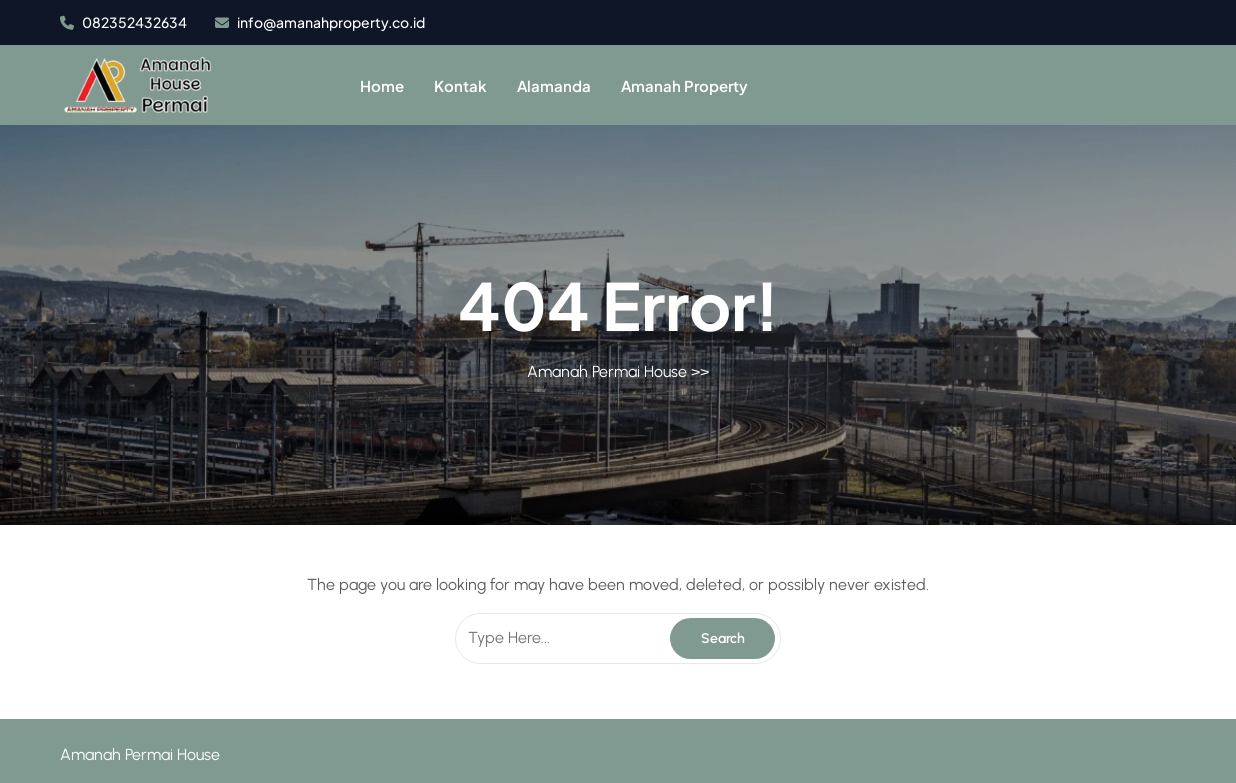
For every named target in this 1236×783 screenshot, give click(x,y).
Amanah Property (684, 85)
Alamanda (554, 85)
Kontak (460, 85)
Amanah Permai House (607, 371)
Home (382, 85)
